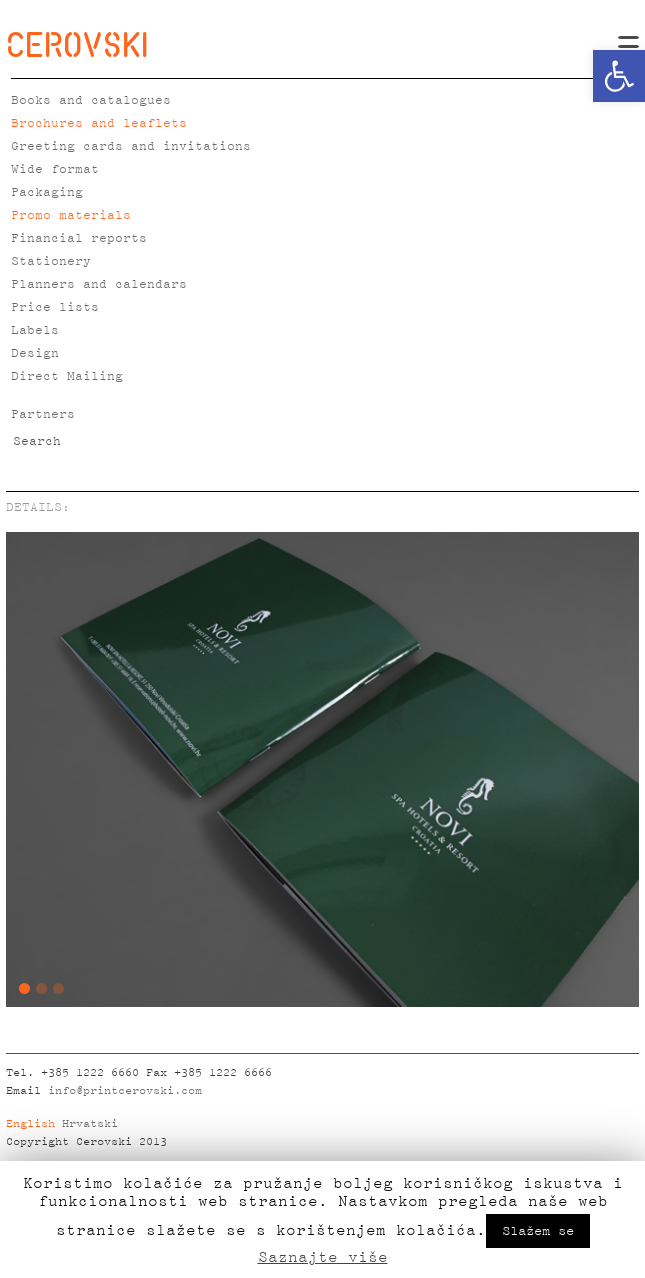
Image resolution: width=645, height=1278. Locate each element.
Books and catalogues (91, 100)
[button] (619, 76)
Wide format (55, 169)
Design (35, 353)
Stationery (51, 261)
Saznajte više (323, 1257)
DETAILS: (38, 507)
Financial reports (79, 238)
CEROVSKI (77, 44)
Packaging (47, 192)
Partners (43, 414)
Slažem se (538, 1231)
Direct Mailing (67, 376)
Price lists (55, 307)
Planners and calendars (99, 284)
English (30, 1124)
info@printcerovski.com (125, 1091)
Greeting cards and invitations (131, 146)
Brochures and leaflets (99, 123)
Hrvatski (90, 1124)
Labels (35, 330)
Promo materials (71, 215)
